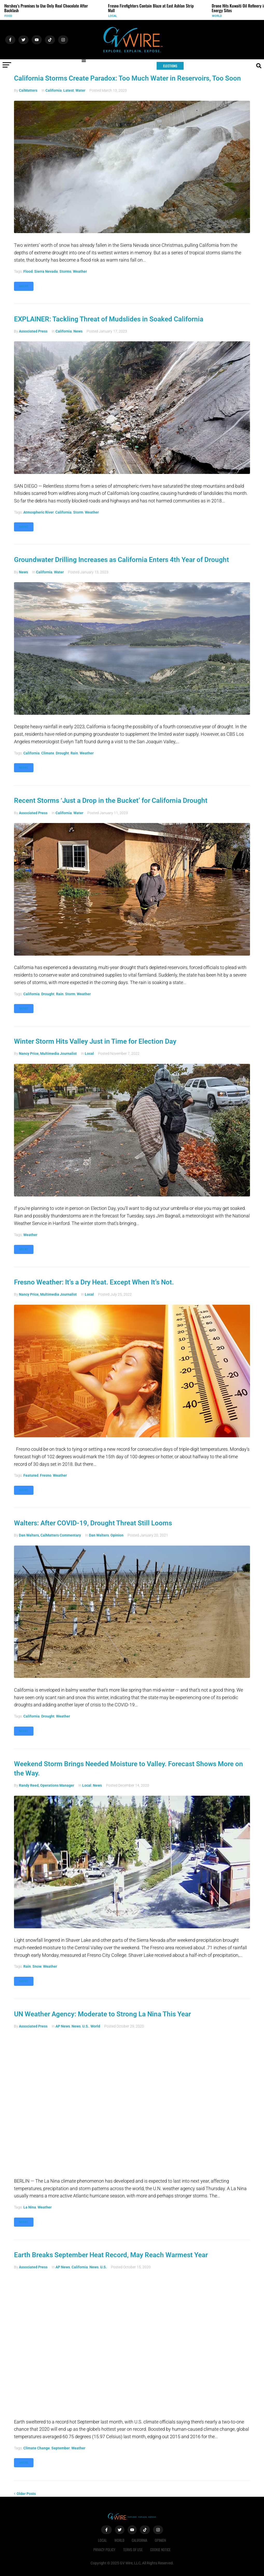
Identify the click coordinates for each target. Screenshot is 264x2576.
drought (62, 753)
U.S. (85, 2026)
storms (65, 271)
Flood (28, 271)
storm (78, 512)
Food (11, 16)
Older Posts (25, 2494)
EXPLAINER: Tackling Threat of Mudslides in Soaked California (108, 319)
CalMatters (28, 90)
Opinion (116, 1535)
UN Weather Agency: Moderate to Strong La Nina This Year (102, 2014)
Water (80, 90)
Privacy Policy (104, 2549)
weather (80, 271)
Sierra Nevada (46, 271)
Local (116, 16)
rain (74, 753)
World (220, 16)
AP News (62, 2026)
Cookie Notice (160, 2549)
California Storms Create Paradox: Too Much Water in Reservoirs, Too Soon (127, 78)
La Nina (29, 2207)
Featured (30, 1475)
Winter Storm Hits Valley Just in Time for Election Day (95, 1041)
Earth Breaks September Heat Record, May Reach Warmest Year (111, 2255)
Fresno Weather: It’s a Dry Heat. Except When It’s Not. (94, 1282)
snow (36, 1966)
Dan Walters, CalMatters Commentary (50, 1535)
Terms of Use (133, 2549)
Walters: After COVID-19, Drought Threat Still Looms (93, 1523)
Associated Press (33, 331)
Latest (68, 90)
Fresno (45, 1475)
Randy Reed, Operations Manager (46, 1785)
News (77, 331)
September (60, 2448)
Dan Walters (99, 1535)
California (53, 90)
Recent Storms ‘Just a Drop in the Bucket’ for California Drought (110, 800)
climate (47, 753)
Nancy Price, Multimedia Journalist (48, 1053)
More (23, 286)
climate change (36, 2448)
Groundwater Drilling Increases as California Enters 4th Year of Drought (121, 560)
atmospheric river (38, 512)
